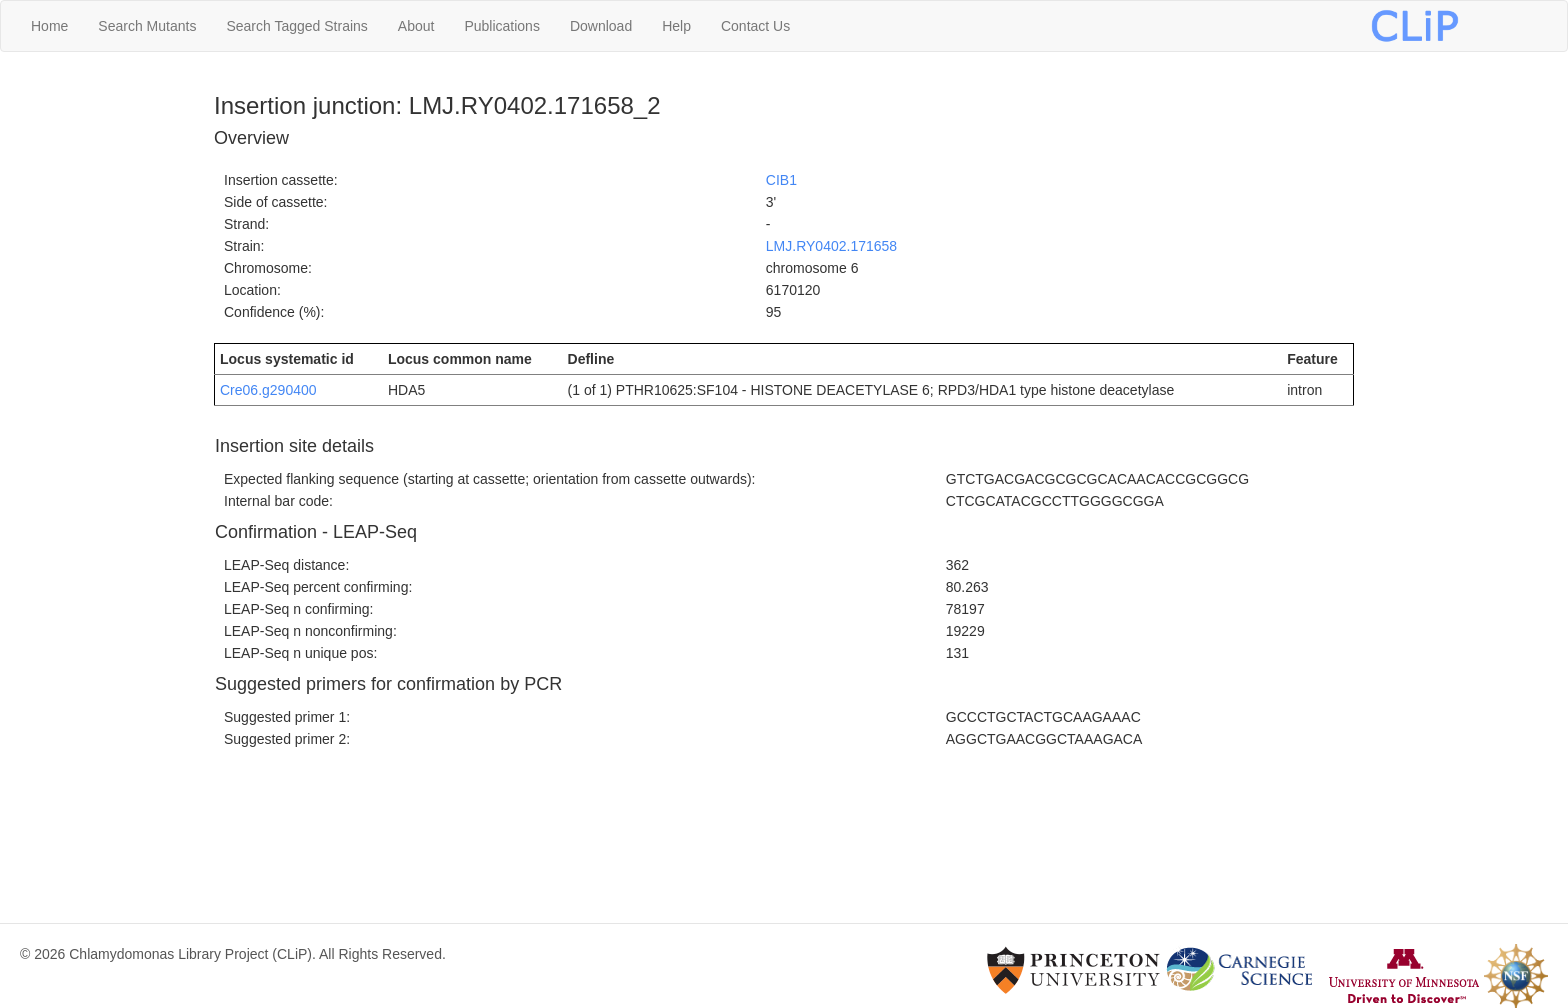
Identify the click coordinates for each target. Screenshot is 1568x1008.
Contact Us (755, 26)
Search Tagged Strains (296, 26)
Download (601, 26)
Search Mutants (147, 26)
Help (676, 26)
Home (49, 26)
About (416, 26)
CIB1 (781, 180)
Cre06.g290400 (268, 390)
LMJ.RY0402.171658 (831, 246)
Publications (502, 26)
